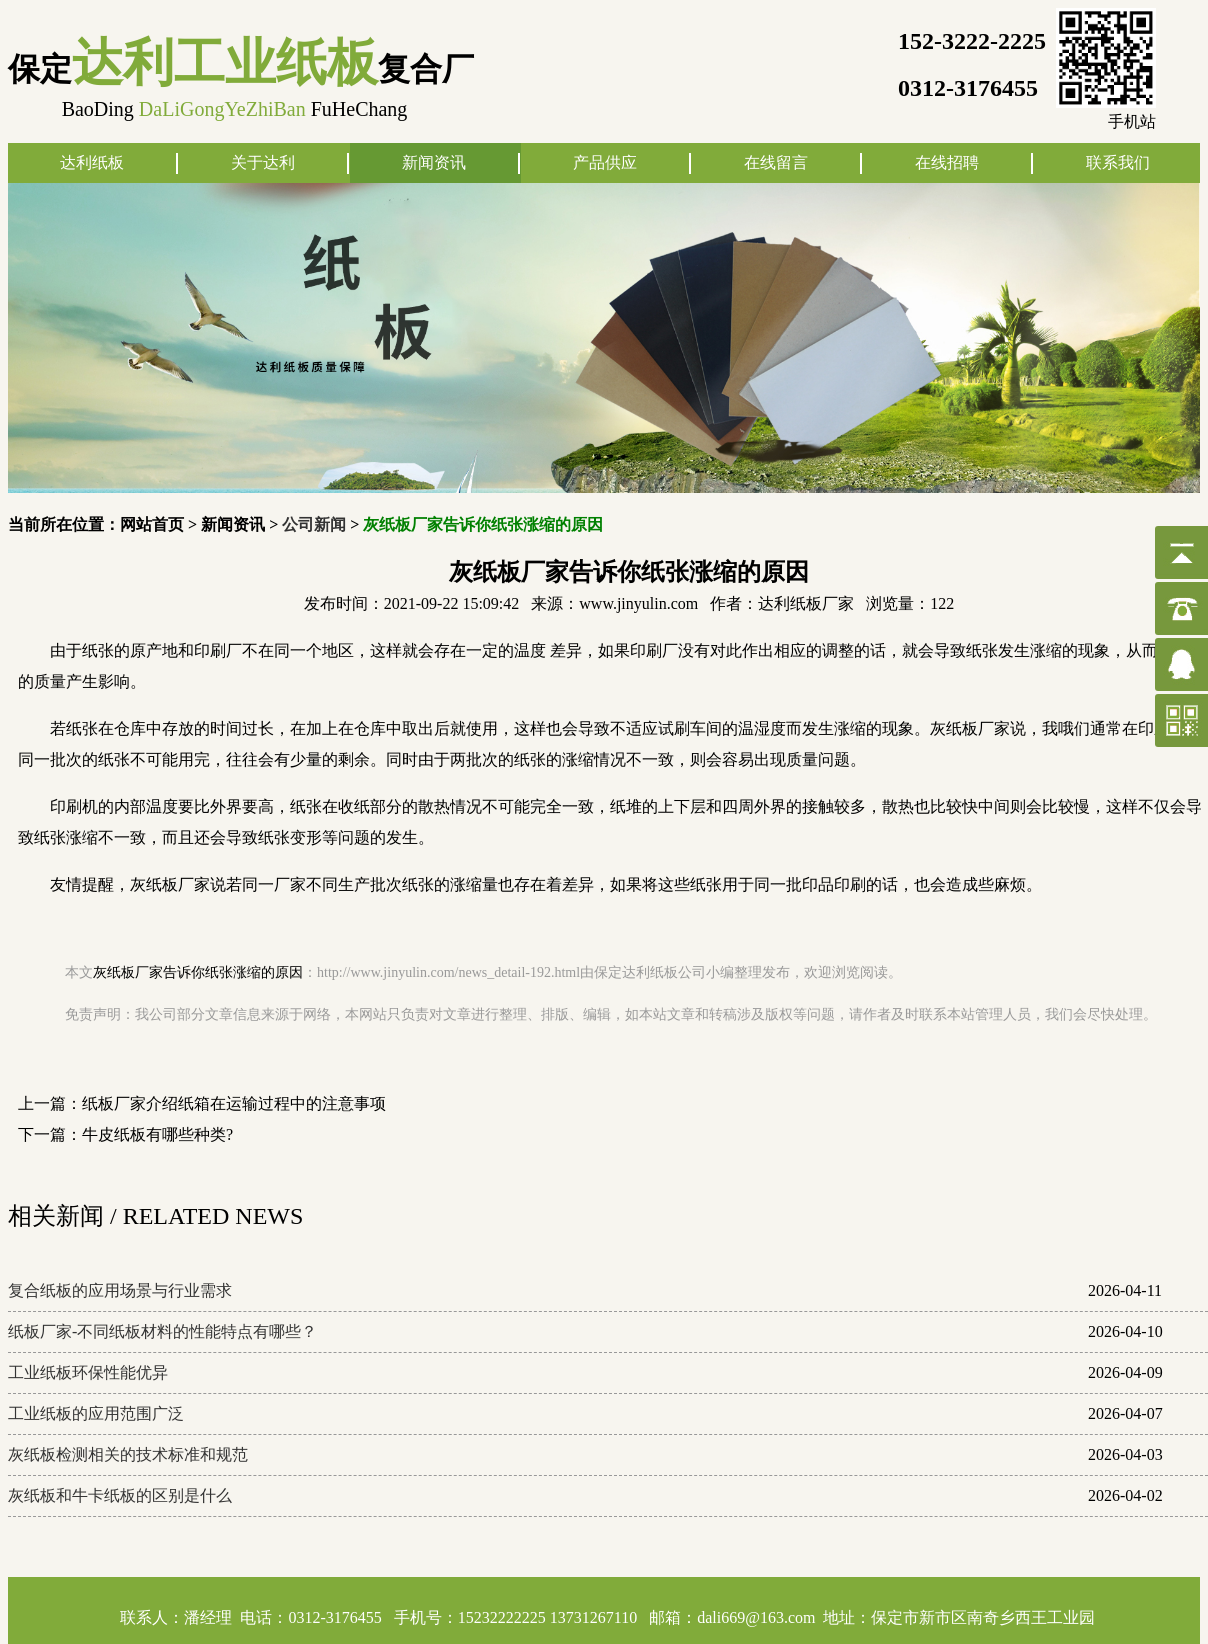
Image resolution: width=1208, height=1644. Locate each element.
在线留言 (776, 162)
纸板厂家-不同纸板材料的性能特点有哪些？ (162, 1331)
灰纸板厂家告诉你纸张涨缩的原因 (198, 972)
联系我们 (1118, 162)
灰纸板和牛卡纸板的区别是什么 (120, 1495)
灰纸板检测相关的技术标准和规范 (128, 1454)
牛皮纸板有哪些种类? (157, 1134)
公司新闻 (314, 524)
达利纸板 (92, 162)
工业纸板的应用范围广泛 (96, 1413)
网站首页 (152, 524)
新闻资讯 (434, 162)
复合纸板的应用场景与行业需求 (120, 1290)
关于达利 (263, 162)
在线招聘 (947, 162)
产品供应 (605, 162)
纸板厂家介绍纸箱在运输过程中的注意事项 (234, 1103)
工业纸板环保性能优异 (88, 1372)
